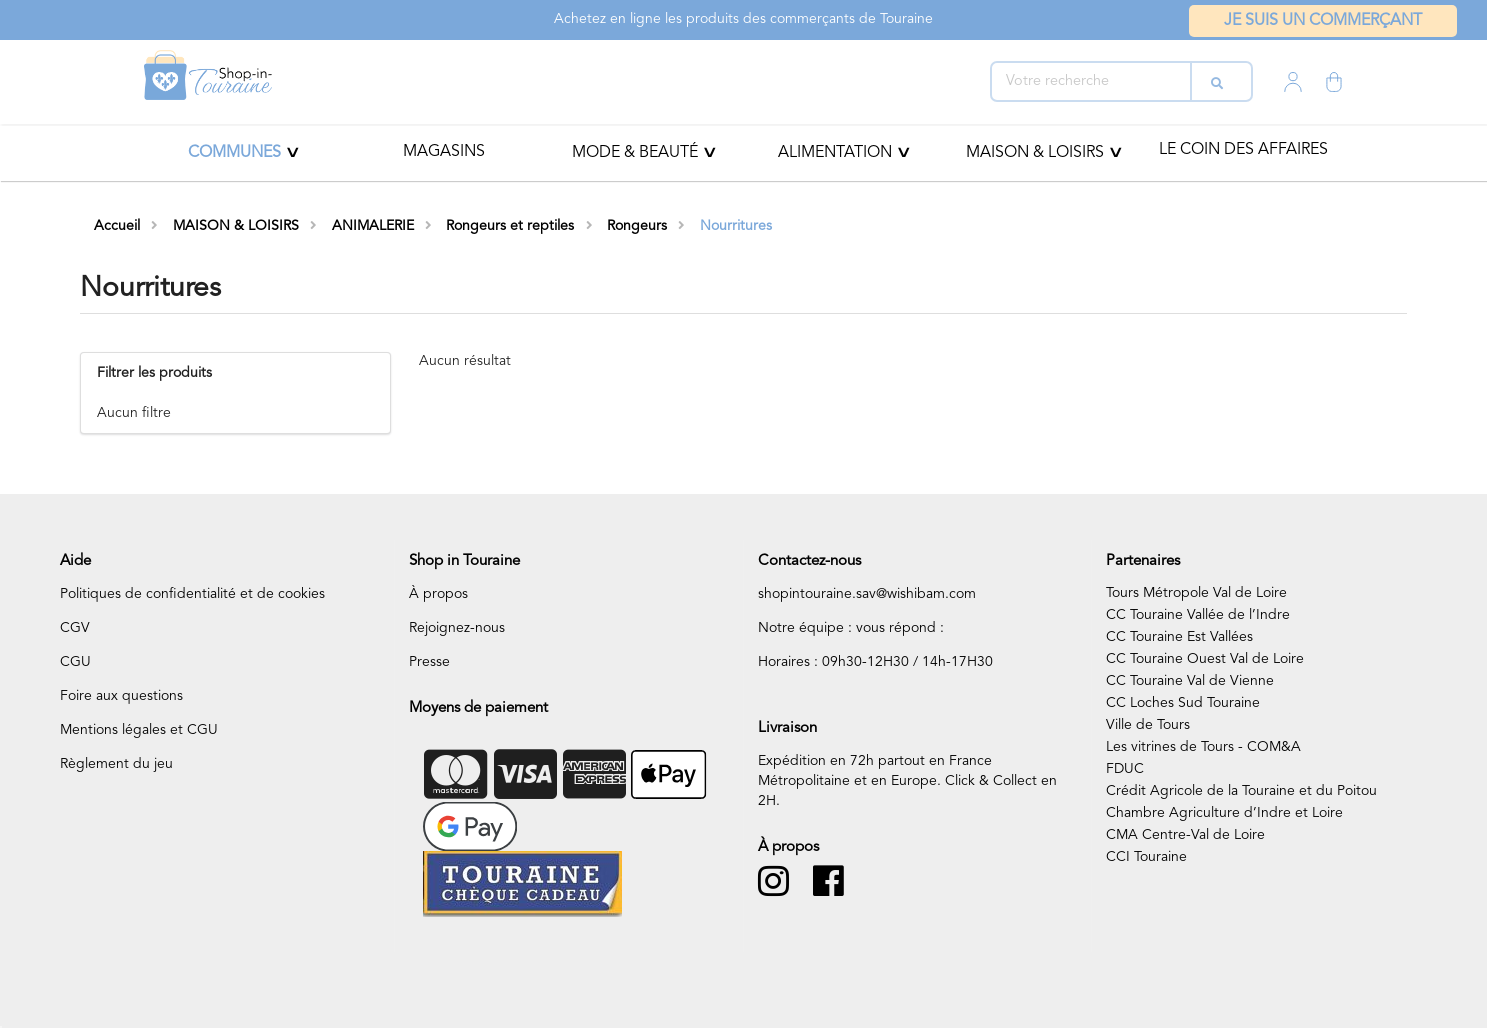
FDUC (1125, 769)
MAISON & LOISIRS (1035, 153)
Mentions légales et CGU (139, 730)
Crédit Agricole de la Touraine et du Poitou (1241, 791)
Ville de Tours (1148, 725)
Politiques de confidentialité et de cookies (192, 594)
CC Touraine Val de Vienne (1190, 681)
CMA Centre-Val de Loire (1185, 835)
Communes (234, 153)
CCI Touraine (1146, 857)
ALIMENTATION (835, 153)
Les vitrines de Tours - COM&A (1203, 747)
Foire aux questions (121, 696)
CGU (75, 662)
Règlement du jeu (116, 764)
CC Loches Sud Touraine (1183, 703)
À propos (438, 594)
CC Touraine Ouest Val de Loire (1205, 659)
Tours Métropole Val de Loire (1196, 593)
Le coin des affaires (1243, 150)
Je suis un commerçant (1323, 21)
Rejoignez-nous (457, 628)
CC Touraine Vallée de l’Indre (1198, 615)
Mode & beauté (635, 153)
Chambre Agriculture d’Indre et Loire (1224, 813)
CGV (75, 628)
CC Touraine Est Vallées (1179, 637)
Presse (429, 662)
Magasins (444, 152)
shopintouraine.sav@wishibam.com (867, 594)
